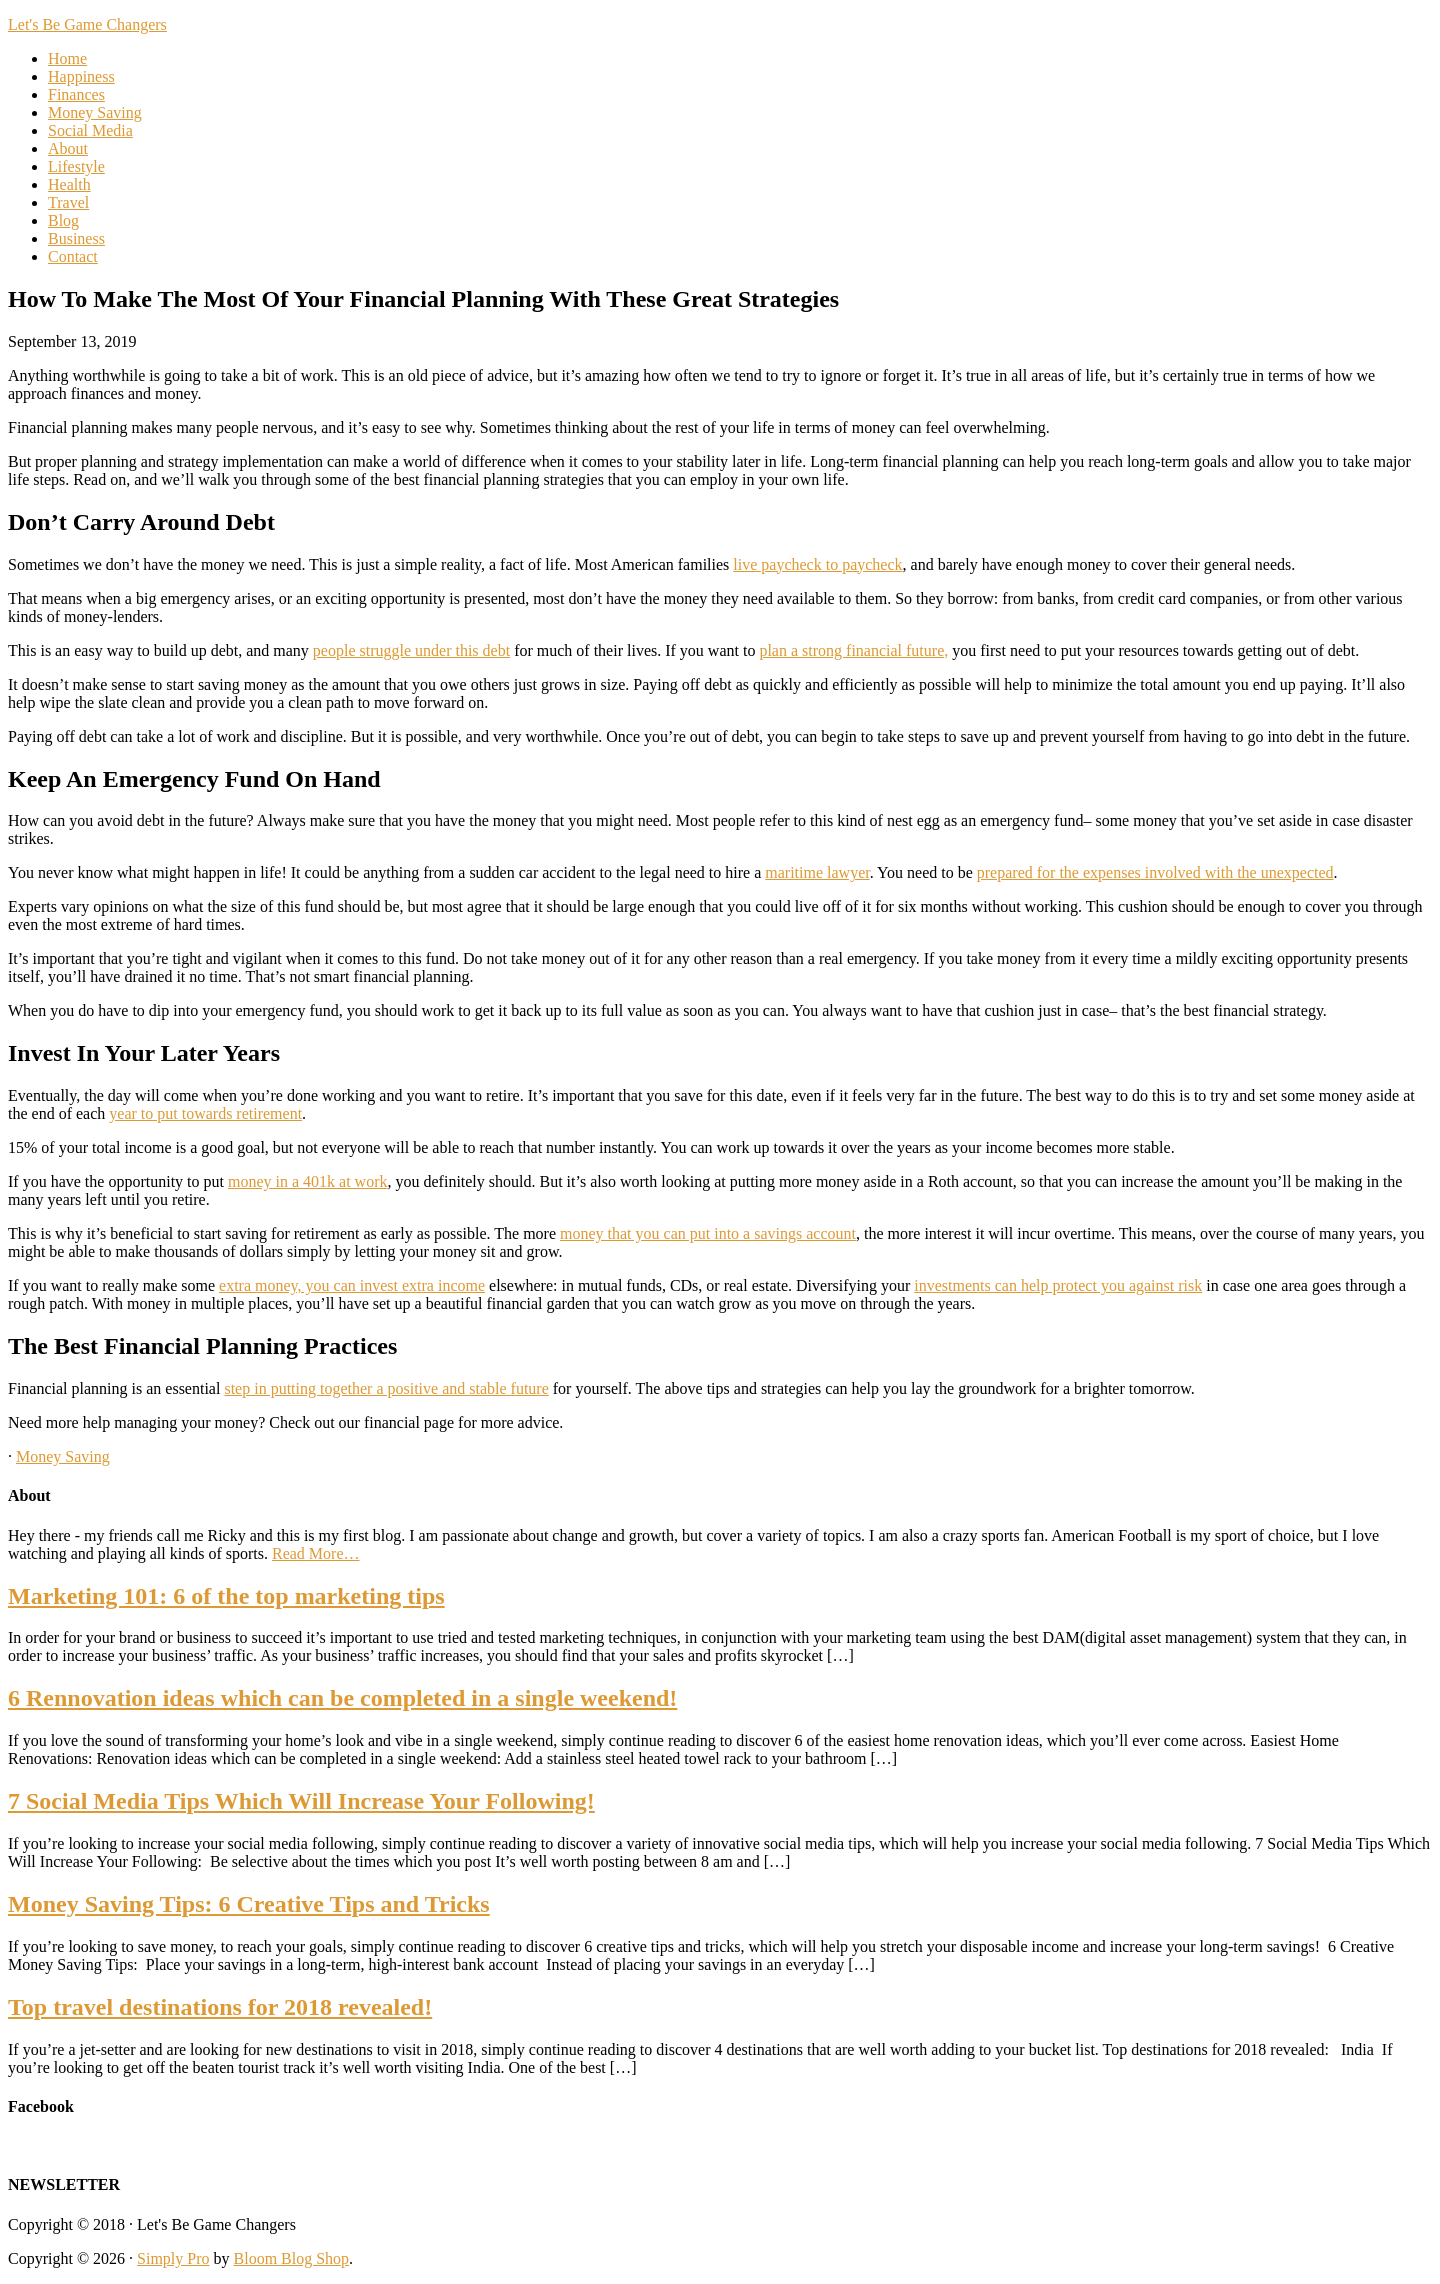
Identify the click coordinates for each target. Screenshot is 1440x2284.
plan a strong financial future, (853, 650)
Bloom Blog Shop (292, 2258)
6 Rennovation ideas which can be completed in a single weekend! (342, 1698)
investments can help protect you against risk (1058, 1285)
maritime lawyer (817, 872)
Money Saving (63, 1456)
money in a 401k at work (308, 1181)
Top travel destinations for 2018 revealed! (220, 2007)
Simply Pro (173, 2258)
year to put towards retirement (205, 1113)
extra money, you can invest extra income (352, 1285)
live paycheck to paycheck (817, 564)
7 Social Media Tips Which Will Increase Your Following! (301, 1801)
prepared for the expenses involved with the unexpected (1155, 872)
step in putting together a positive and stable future (386, 1388)
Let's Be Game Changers (87, 24)
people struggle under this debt (411, 650)
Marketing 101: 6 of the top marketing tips (226, 1596)
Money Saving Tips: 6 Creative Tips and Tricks (249, 1904)
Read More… (316, 1553)
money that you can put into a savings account (708, 1233)
